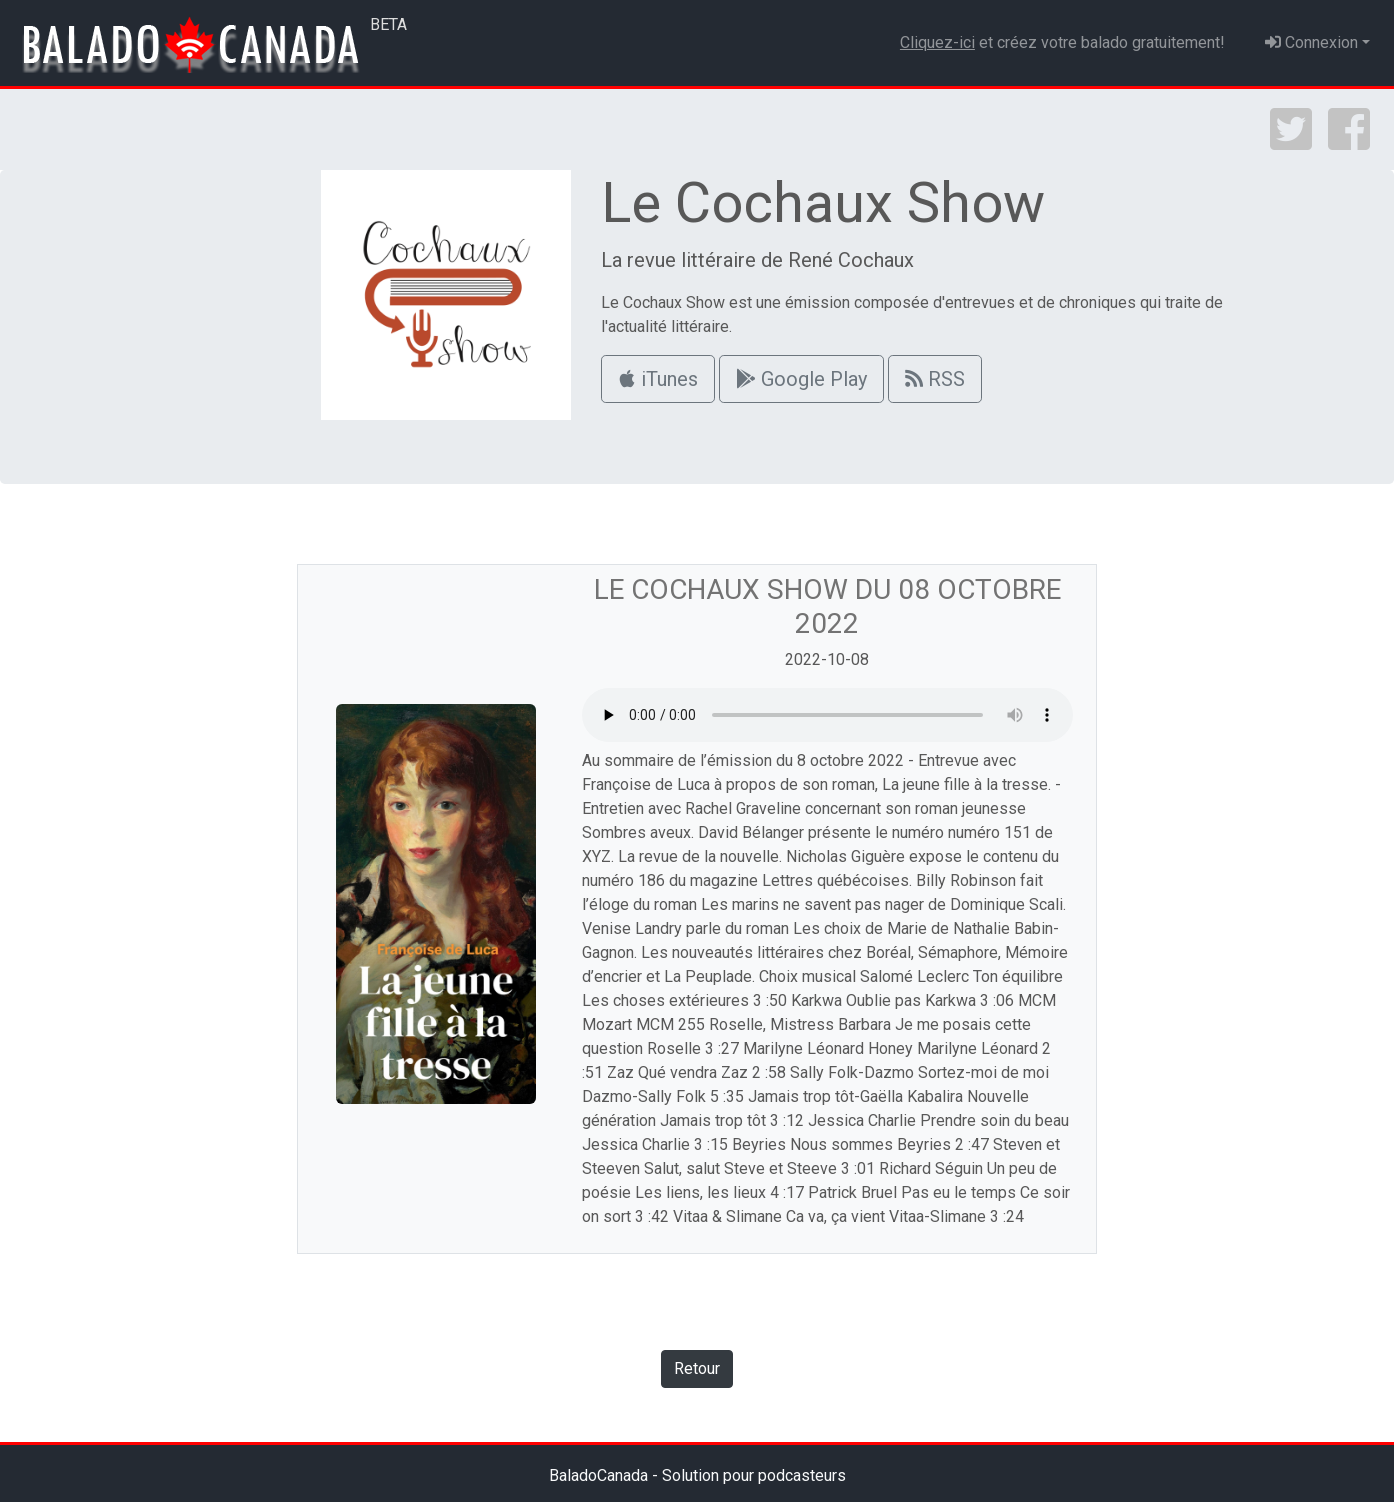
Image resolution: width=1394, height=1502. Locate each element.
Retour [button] (697, 1368)
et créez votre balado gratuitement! (1062, 42)
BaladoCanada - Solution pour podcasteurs (697, 1475)
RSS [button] (935, 379)
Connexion (1311, 42)
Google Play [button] (801, 379)
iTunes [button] (658, 379)
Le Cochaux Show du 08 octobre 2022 (827, 606)
